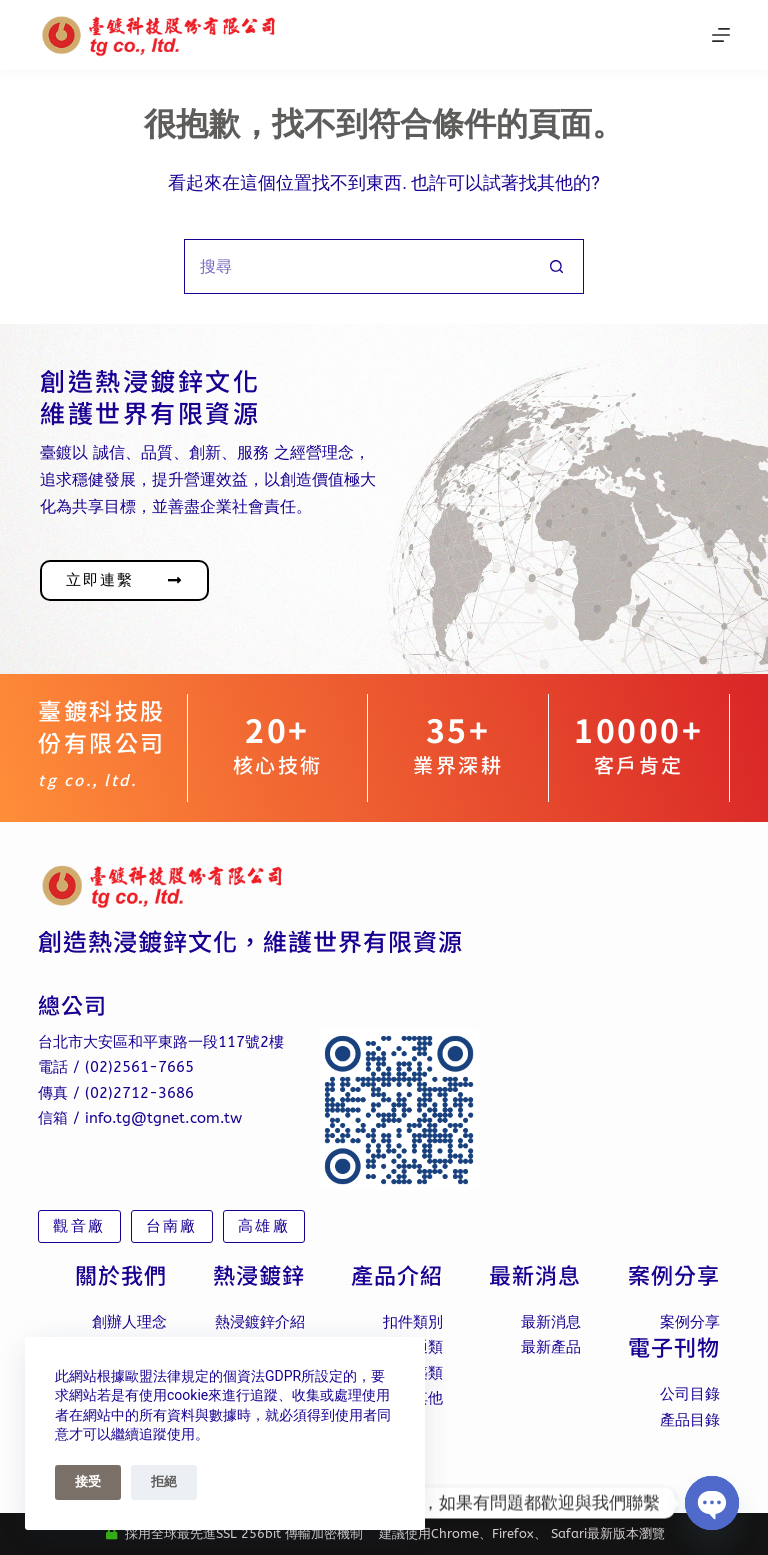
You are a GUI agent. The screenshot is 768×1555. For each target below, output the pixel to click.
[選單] (721, 35)
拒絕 (164, 1481)
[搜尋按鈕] (556, 266)
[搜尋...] (356, 266)
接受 (88, 1481)
